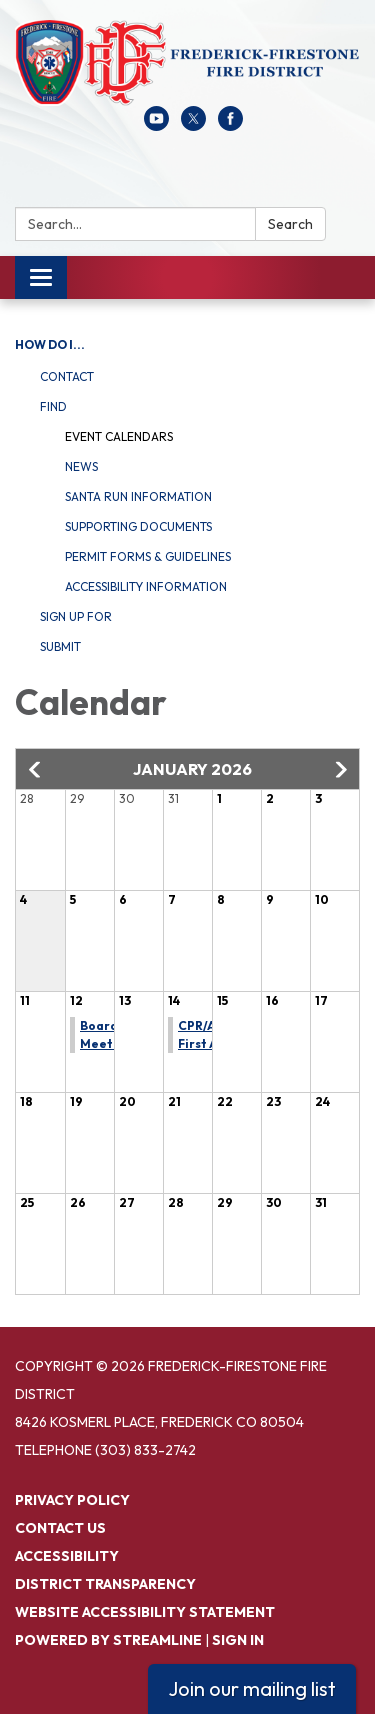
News (81, 466)
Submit (60, 646)
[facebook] (230, 125)
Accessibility (67, 1556)
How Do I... (50, 344)
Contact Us (60, 1528)
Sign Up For (76, 616)
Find (53, 406)
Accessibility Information (146, 586)
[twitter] (193, 125)
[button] (36, 770)
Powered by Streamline (108, 1640)
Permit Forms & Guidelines (148, 556)
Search (290, 224)
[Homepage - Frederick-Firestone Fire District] (187, 63)
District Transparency (105, 1584)
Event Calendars (119, 436)
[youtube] (156, 125)
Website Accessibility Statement (145, 1612)
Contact (67, 376)
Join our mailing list (252, 1688)
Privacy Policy (72, 1500)
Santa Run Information (138, 496)
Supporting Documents (138, 526)
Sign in (238, 1640)
